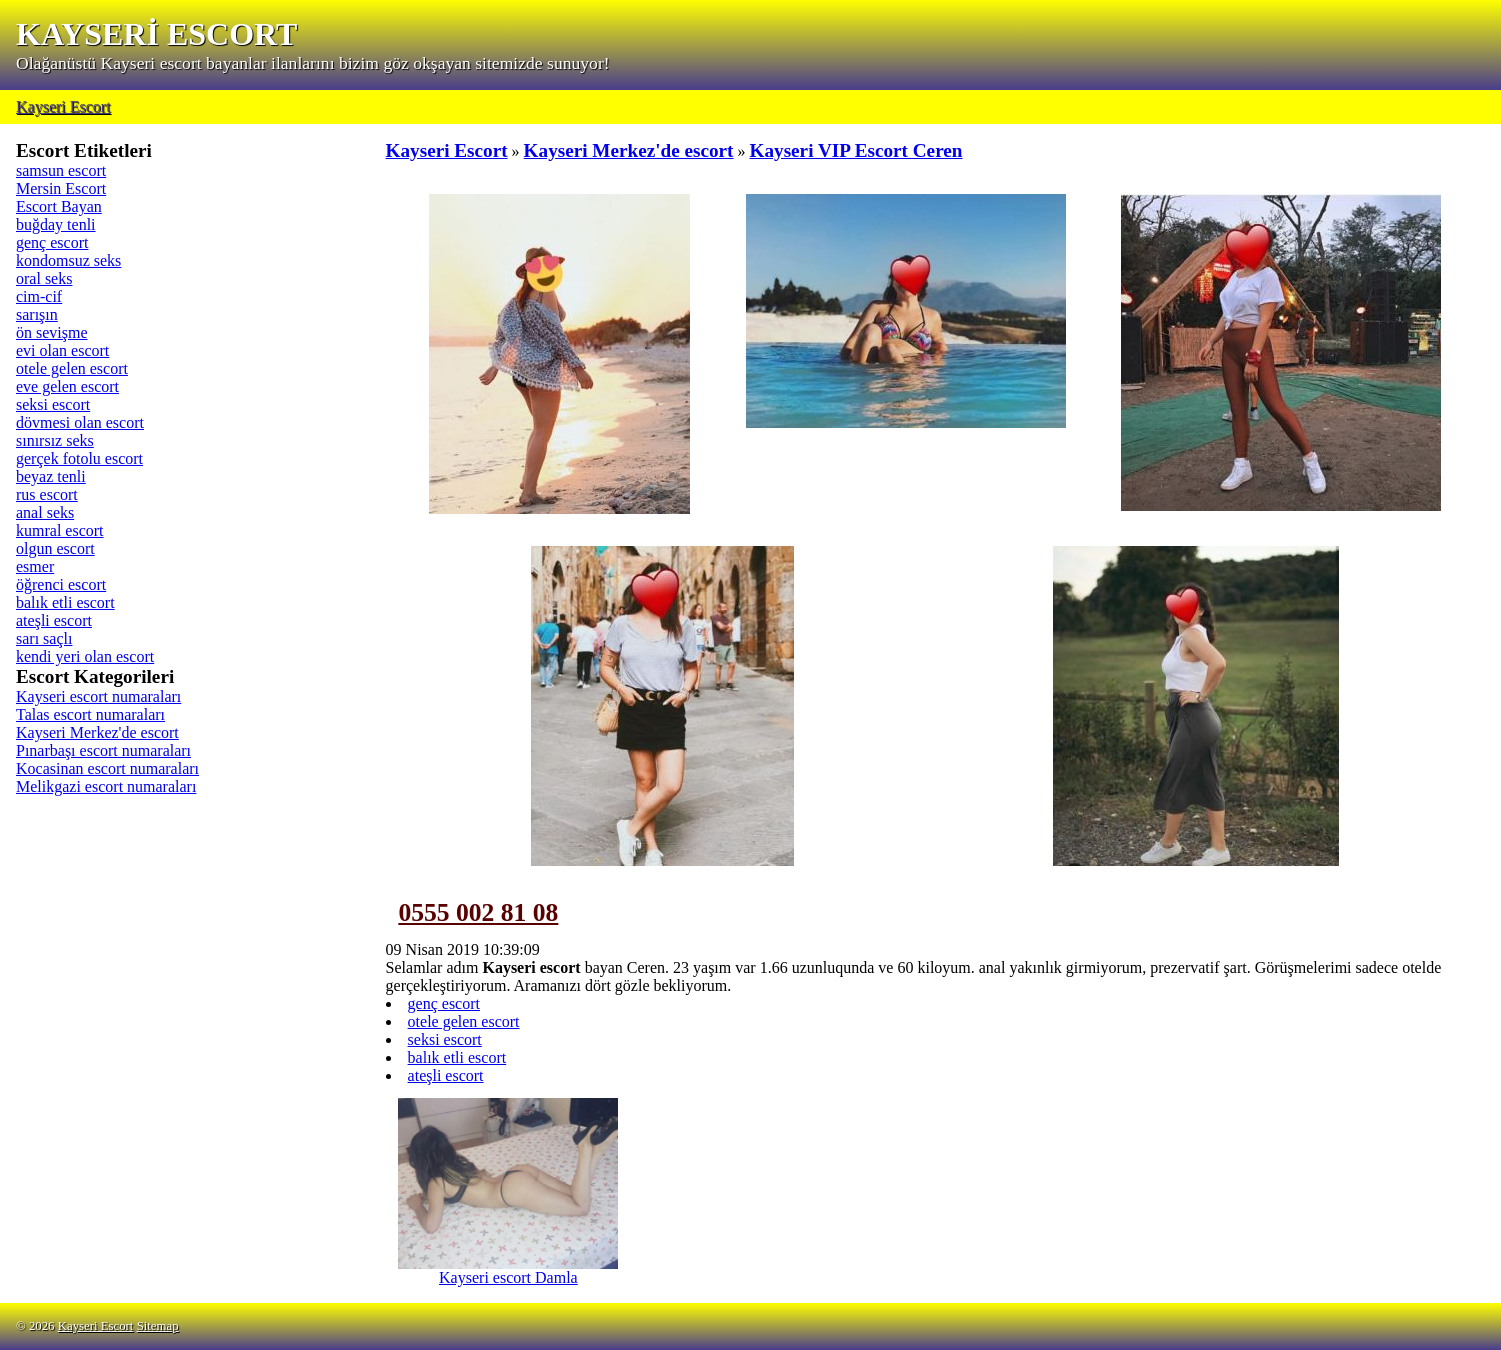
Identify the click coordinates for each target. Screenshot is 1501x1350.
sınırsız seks (55, 440)
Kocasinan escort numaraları (107, 768)
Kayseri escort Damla (508, 1270)
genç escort (52, 242)
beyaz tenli (51, 476)
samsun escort (61, 170)
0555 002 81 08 (478, 912)
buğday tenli (56, 224)
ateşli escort (54, 620)
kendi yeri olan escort (85, 656)
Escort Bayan (59, 206)
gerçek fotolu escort (79, 458)
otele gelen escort (72, 368)
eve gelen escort (67, 386)
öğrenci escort (61, 584)
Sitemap (158, 1326)
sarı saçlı (44, 638)
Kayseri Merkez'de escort (97, 732)
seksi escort (53, 404)
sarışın (37, 314)
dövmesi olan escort (80, 422)
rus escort (47, 494)
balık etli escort (65, 602)
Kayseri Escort (63, 106)
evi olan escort (62, 350)
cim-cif (39, 296)
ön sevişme (52, 332)
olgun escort (55, 548)
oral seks (44, 278)
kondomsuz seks (68, 260)
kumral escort (60, 530)
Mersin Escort (61, 188)
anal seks (45, 512)
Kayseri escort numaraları (98, 696)
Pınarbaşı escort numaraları (103, 750)
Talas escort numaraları (90, 714)
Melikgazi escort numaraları (106, 786)
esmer (35, 566)
